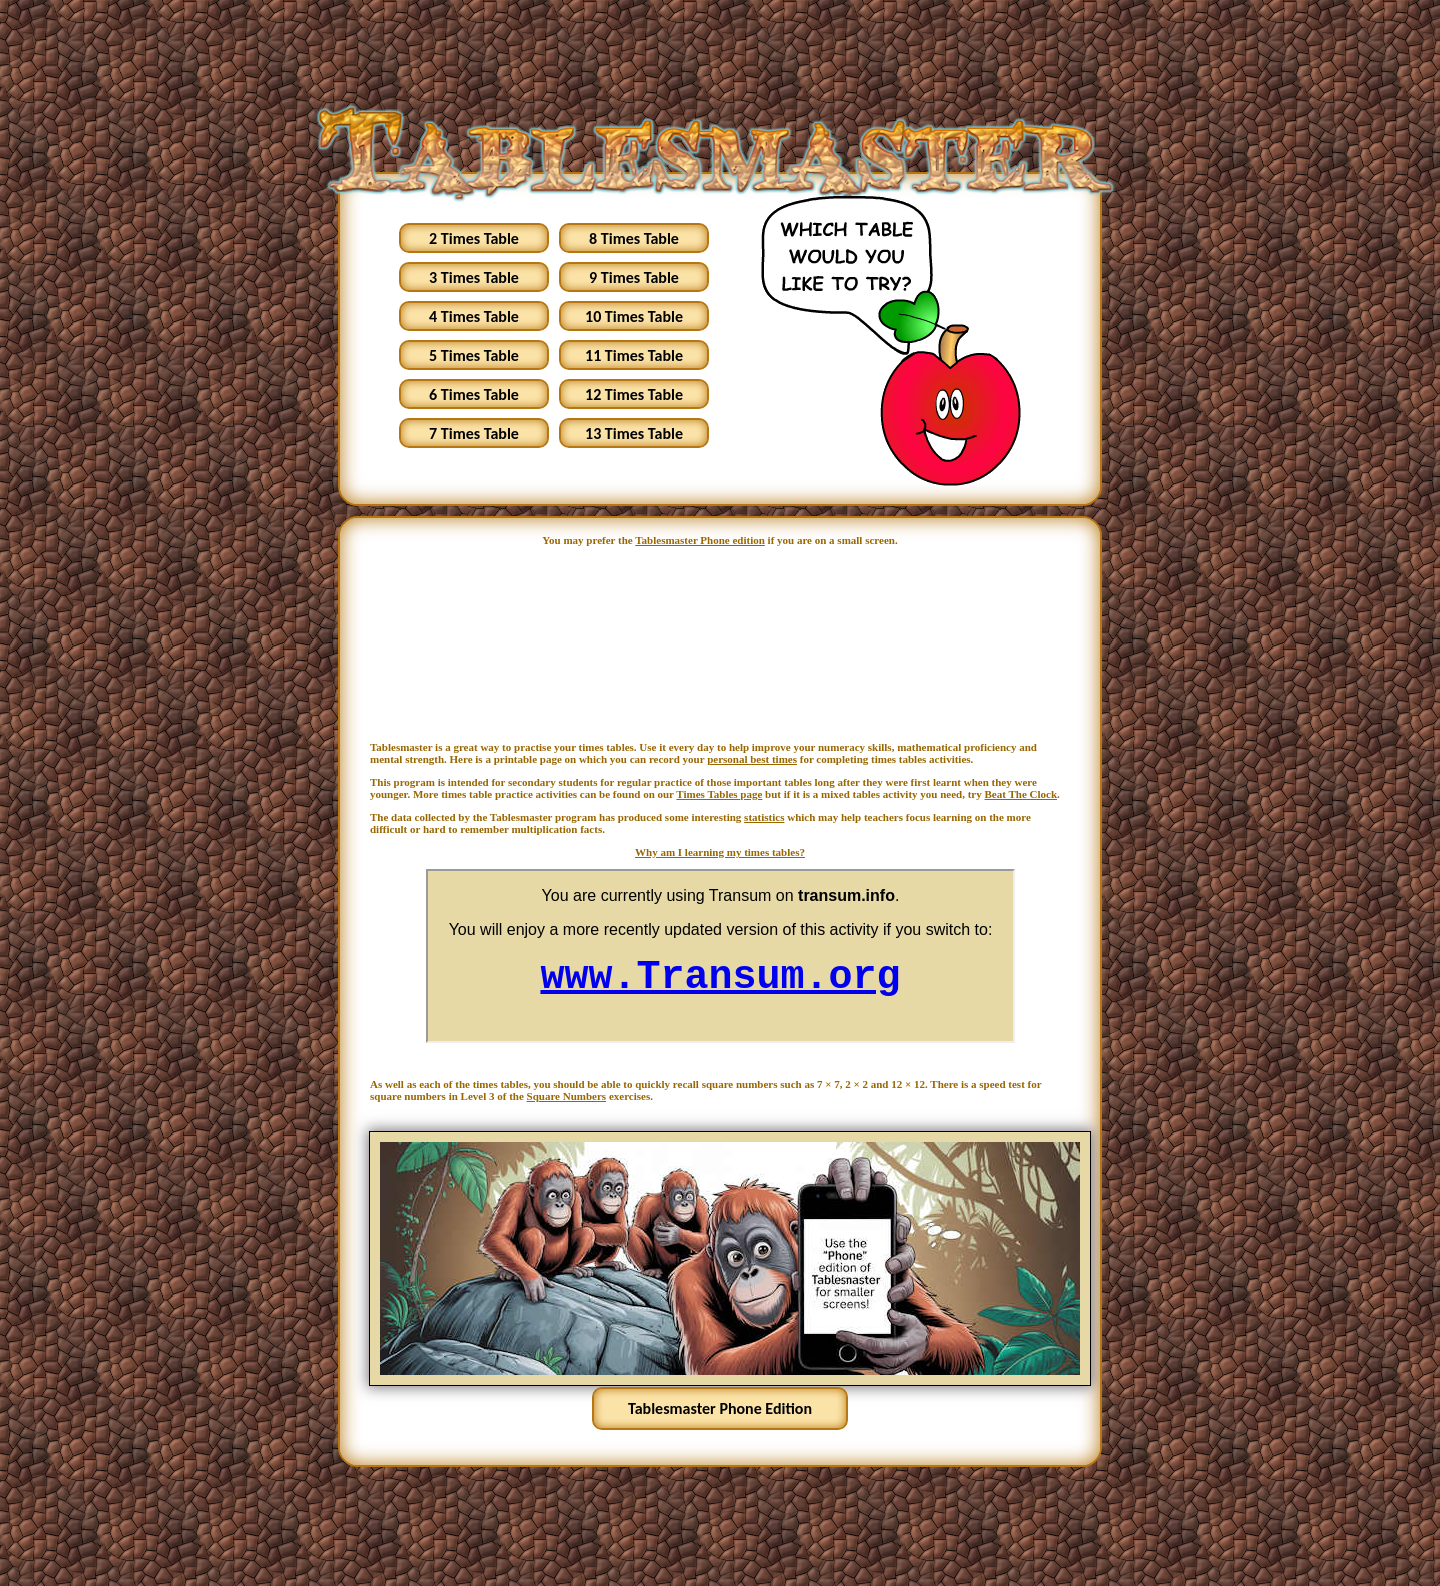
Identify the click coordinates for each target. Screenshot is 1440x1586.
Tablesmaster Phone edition (700, 540)
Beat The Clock (1021, 794)
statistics (764, 817)
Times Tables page (719, 794)
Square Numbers (567, 1096)
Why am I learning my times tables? (720, 852)
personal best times (752, 759)
